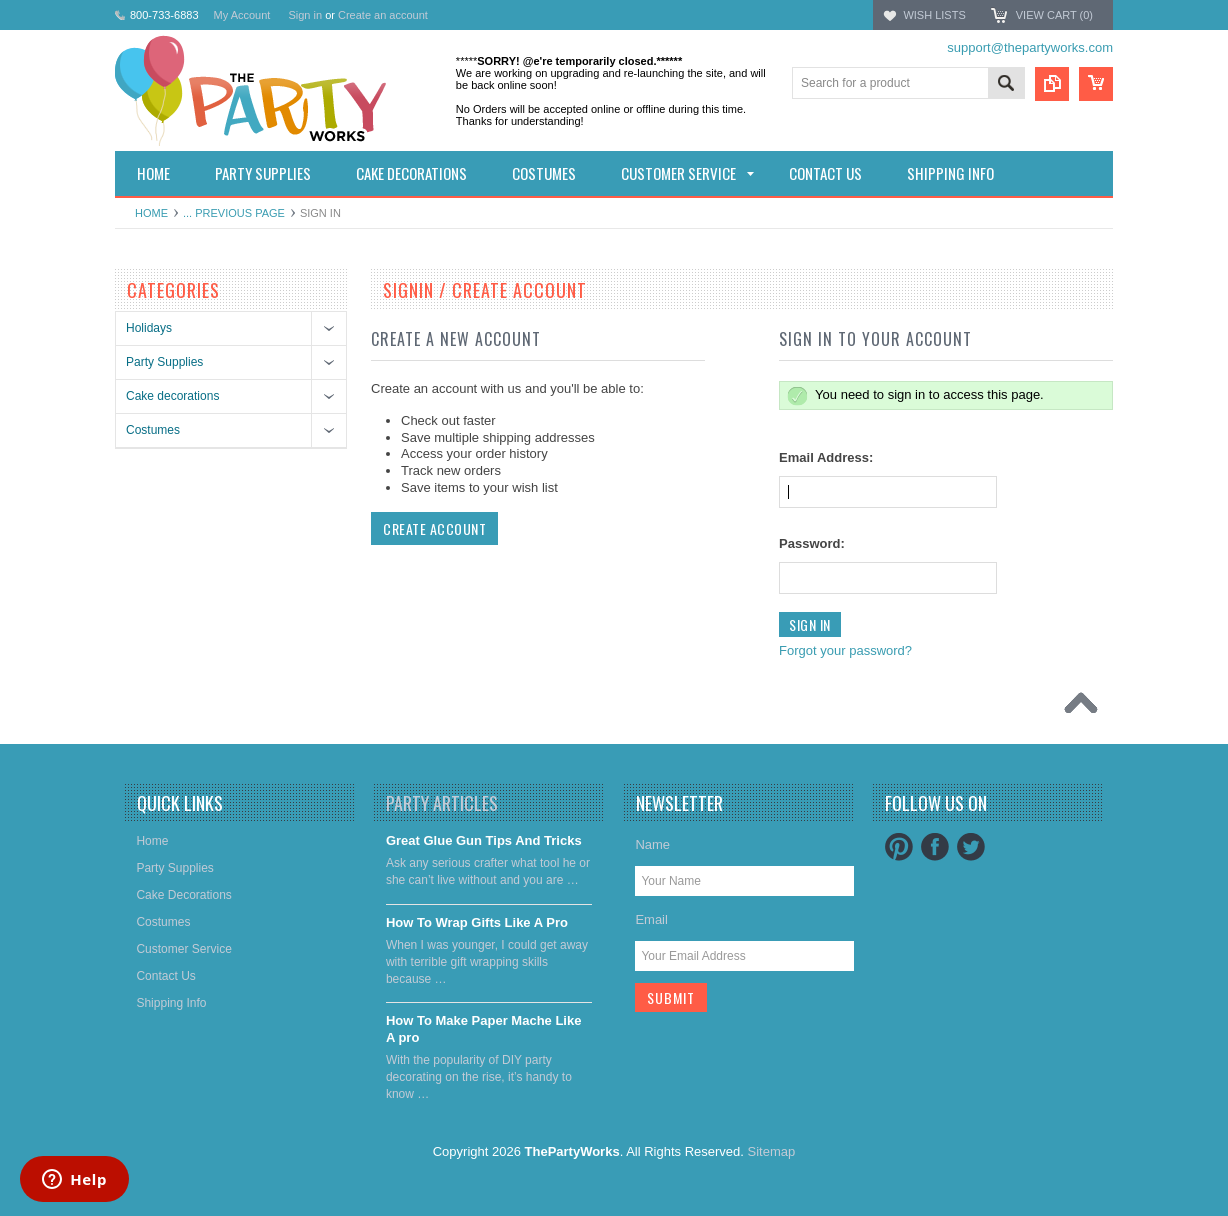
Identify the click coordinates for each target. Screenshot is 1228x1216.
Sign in (305, 15)
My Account (242, 15)
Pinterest (899, 847)
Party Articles (442, 803)
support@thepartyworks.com (1030, 47)
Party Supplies (164, 362)
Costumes (153, 430)
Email (651, 919)
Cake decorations (172, 396)
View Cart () (1054, 15)
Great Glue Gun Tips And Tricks (484, 840)
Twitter (971, 847)
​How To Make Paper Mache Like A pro (484, 1029)
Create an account (383, 15)
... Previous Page (234, 213)
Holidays (149, 328)
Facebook (935, 847)
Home (151, 213)
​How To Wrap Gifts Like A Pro (477, 922)
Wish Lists (934, 15)
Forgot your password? (845, 650)
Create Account (434, 528)
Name (652, 844)
